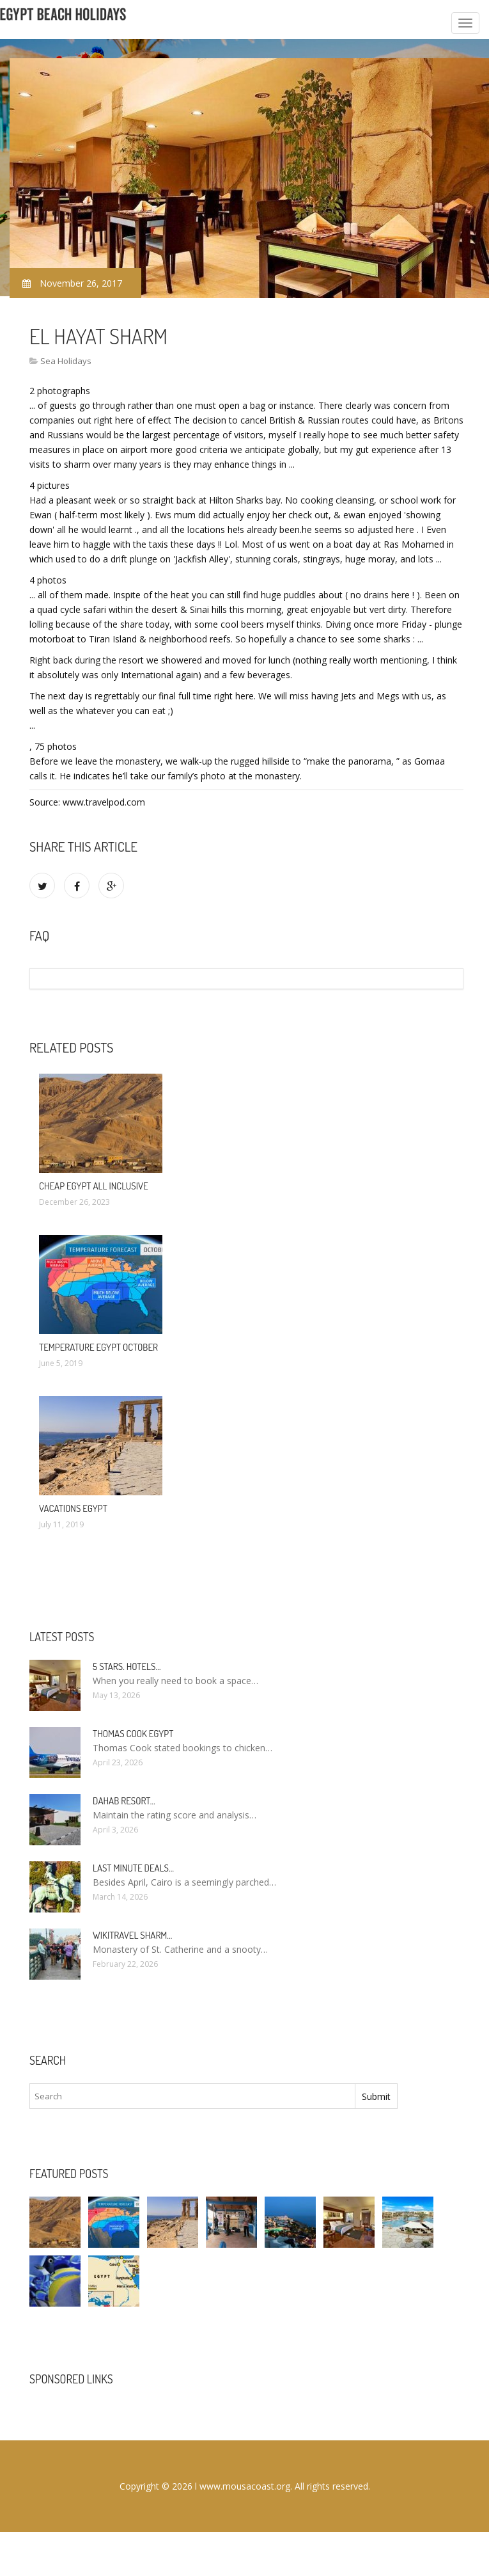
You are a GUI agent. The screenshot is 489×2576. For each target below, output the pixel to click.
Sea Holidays (65, 361)
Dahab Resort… (124, 1801)
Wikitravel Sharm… (132, 1935)
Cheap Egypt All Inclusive (93, 1186)
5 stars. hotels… (126, 1666)
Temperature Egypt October (98, 1347)
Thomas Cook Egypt (133, 1734)
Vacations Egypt (73, 1508)
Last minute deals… (133, 1868)
